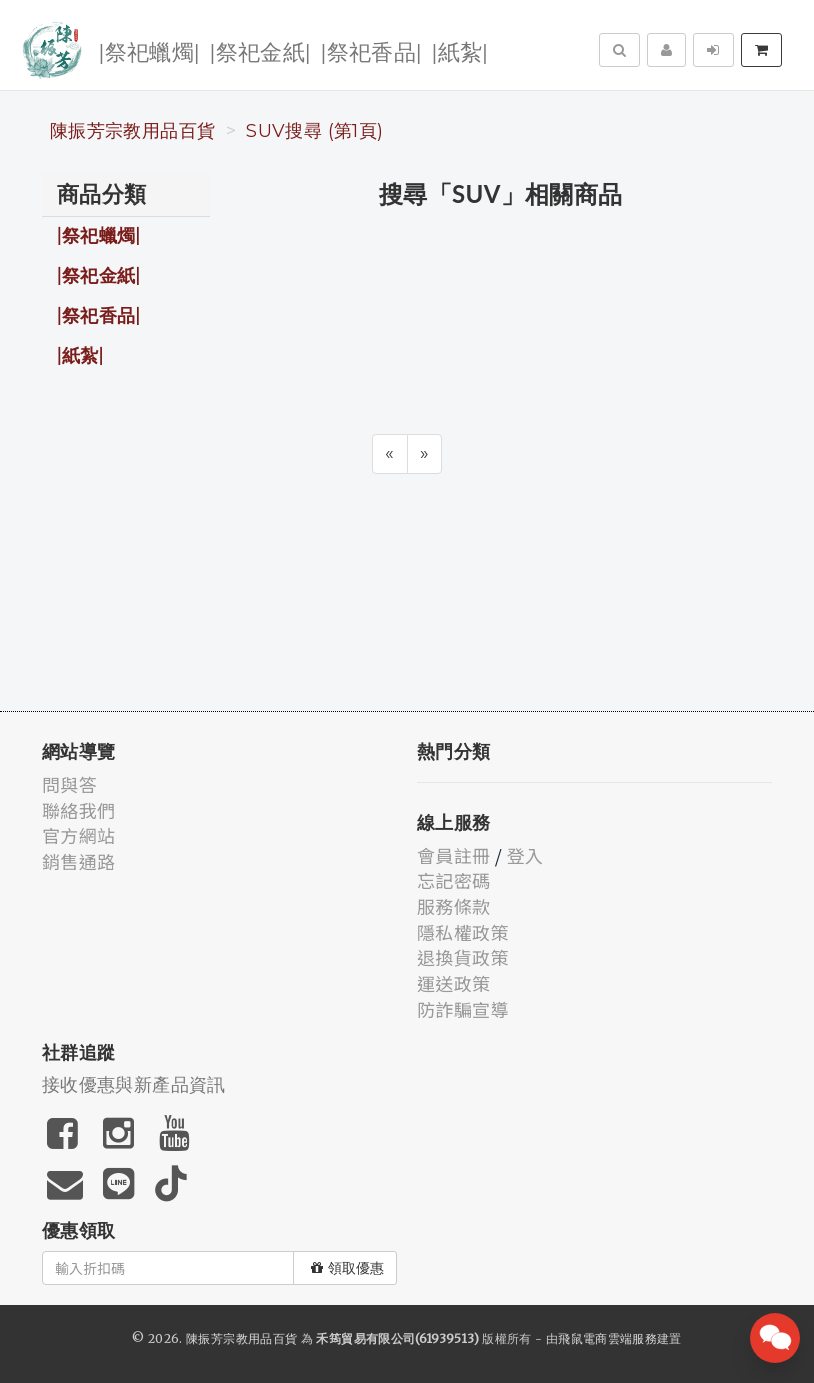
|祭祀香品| (371, 50)
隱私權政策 (463, 932)
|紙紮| (460, 50)
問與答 (69, 784)
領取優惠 (347, 1268)
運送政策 (453, 983)
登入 (525, 855)
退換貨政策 (463, 957)
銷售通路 (78, 861)
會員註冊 (453, 855)
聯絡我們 (78, 810)
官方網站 (78, 835)
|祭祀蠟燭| (149, 50)
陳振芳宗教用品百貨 (132, 131)
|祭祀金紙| (260, 50)
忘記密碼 (453, 880)
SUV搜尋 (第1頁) (314, 131)
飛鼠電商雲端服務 (607, 1338)
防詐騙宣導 (463, 1009)
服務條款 (453, 906)
